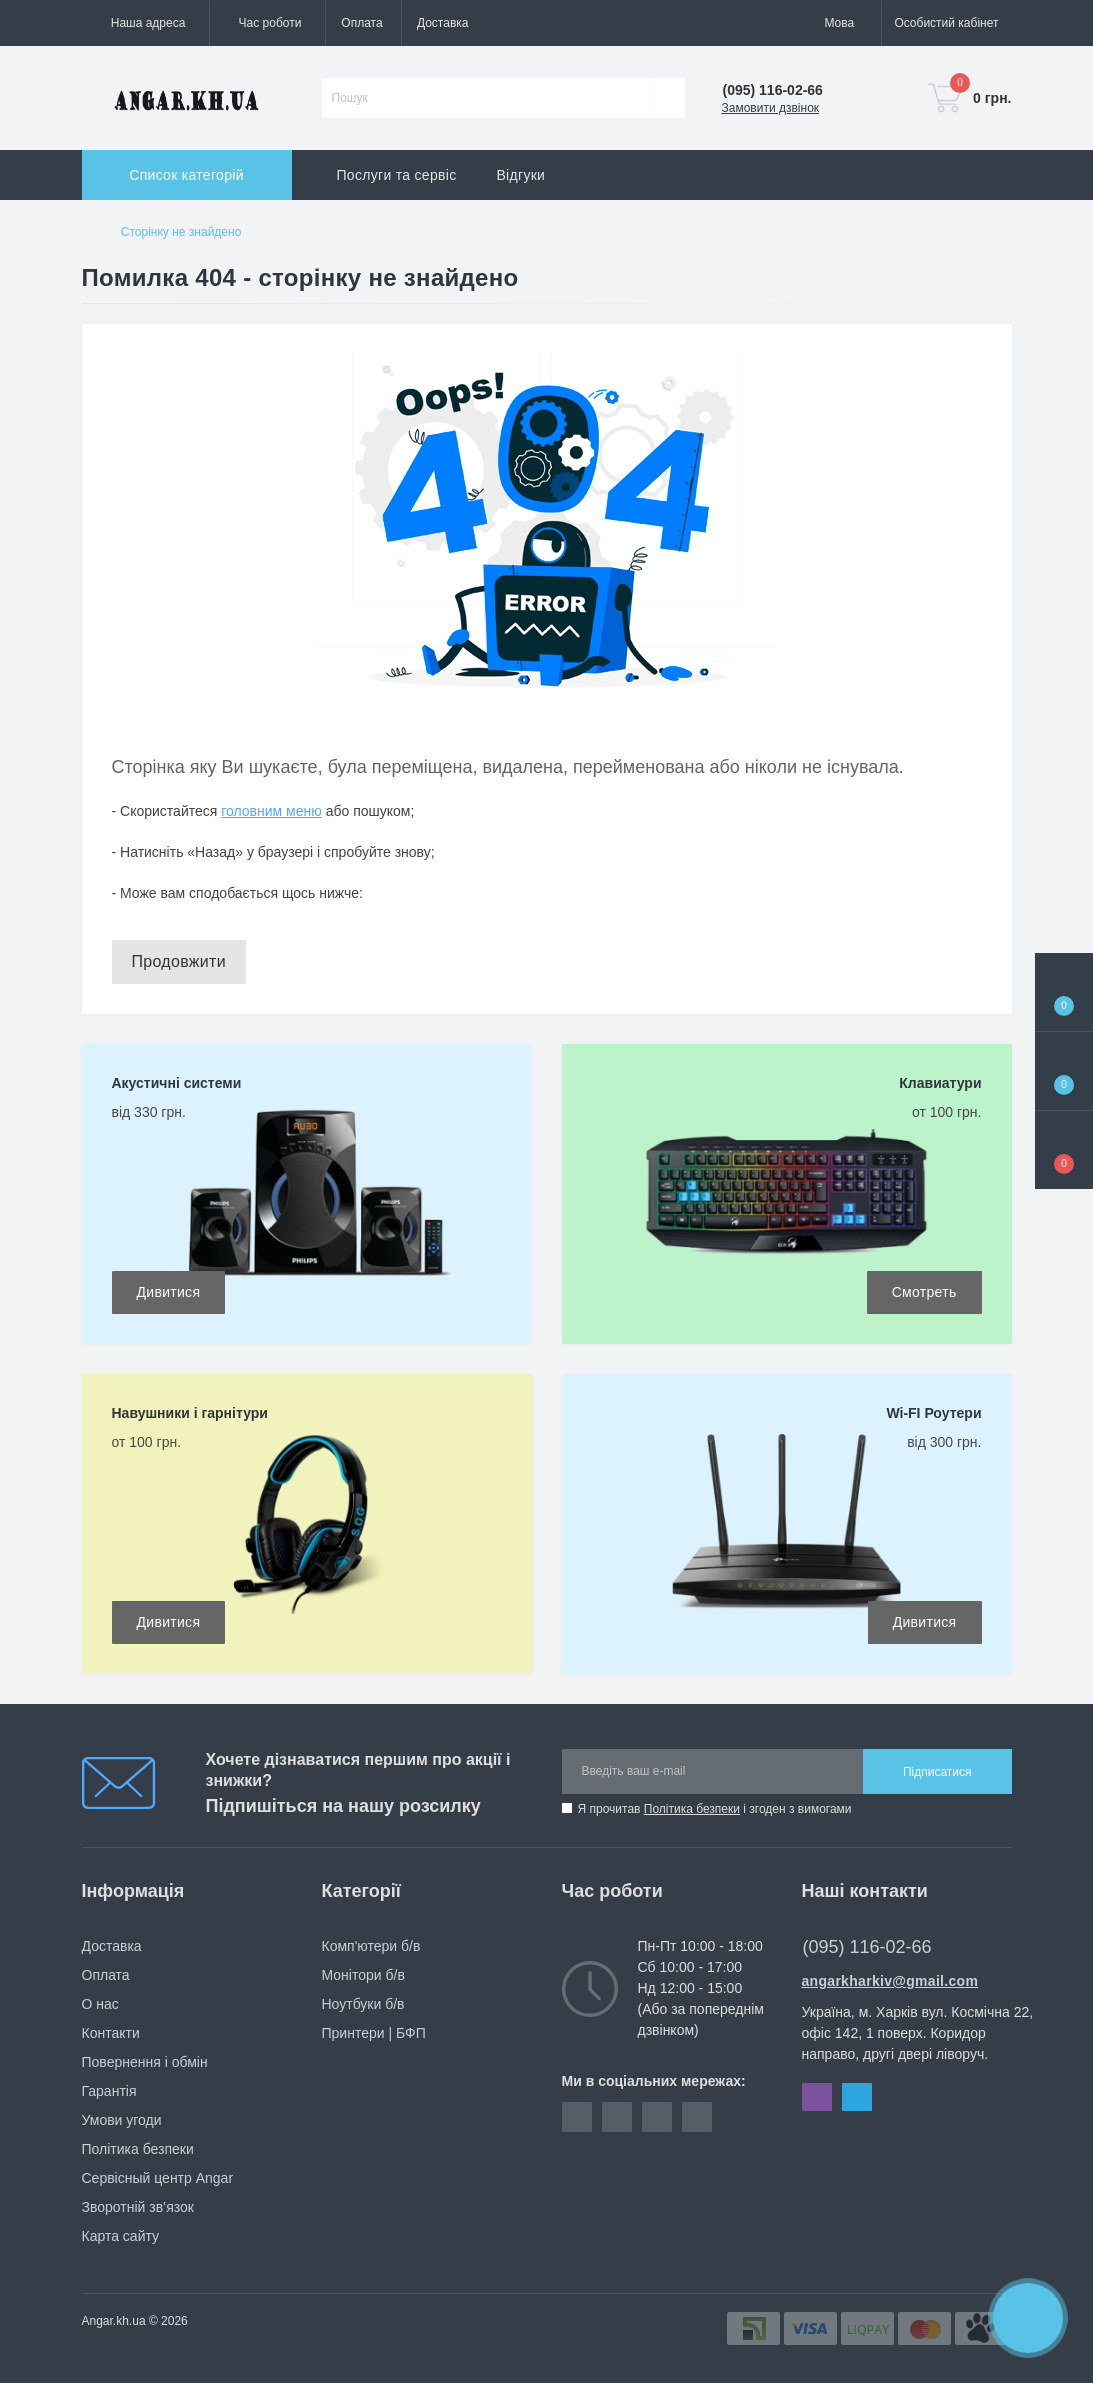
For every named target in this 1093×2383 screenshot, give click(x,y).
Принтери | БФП (374, 2033)
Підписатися (937, 1772)
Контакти (111, 2033)
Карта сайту (121, 2236)
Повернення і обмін (145, 2062)
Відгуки (520, 175)
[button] (267, 23)
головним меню (271, 811)
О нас (100, 2004)
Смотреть (924, 1292)
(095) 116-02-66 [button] (872, 1947)
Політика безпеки (692, 1809)
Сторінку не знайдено (181, 232)
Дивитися (169, 1292)
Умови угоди (122, 2120)
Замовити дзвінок (771, 108)
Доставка (443, 23)
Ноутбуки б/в (363, 2004)
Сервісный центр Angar (158, 2178)
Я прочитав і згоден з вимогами (715, 1809)
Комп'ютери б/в (371, 1946)
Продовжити (179, 961)
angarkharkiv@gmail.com (890, 1981)
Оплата (361, 23)
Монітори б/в (363, 1975)
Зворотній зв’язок (138, 2207)
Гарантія (109, 2091)
